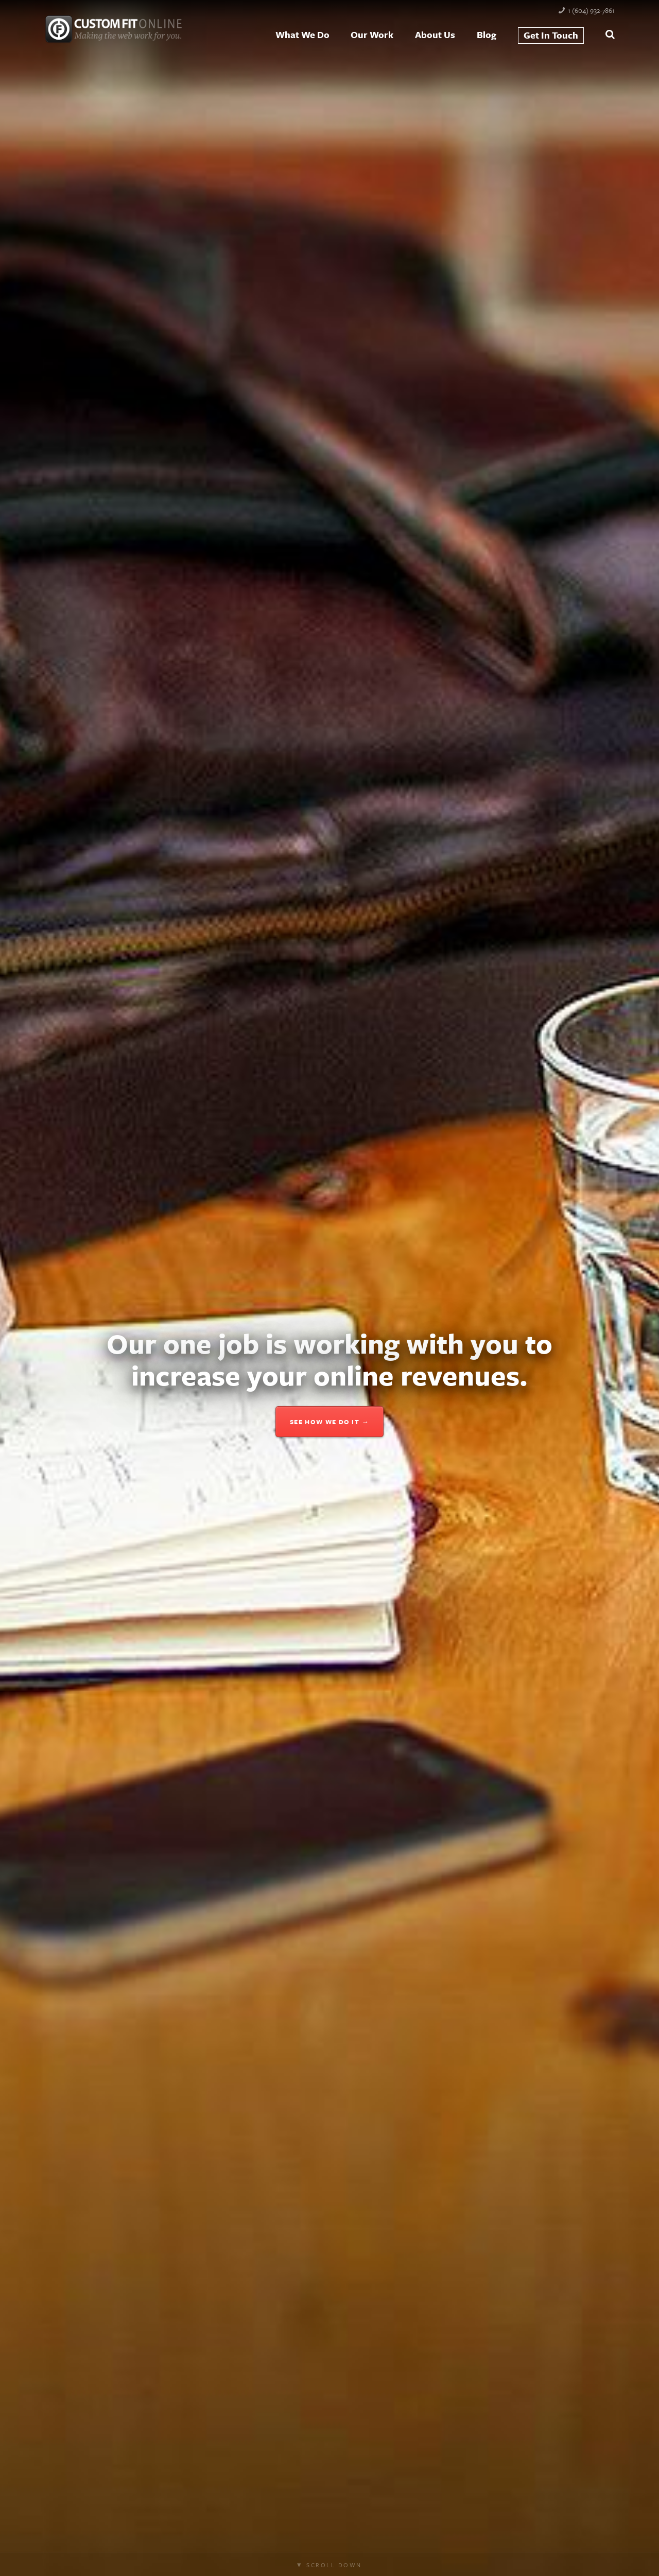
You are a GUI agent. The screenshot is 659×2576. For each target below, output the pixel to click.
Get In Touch (551, 35)
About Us (435, 34)
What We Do (302, 34)
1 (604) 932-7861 (591, 10)
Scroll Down (333, 2565)
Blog (486, 34)
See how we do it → (329, 1421)
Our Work (372, 34)
